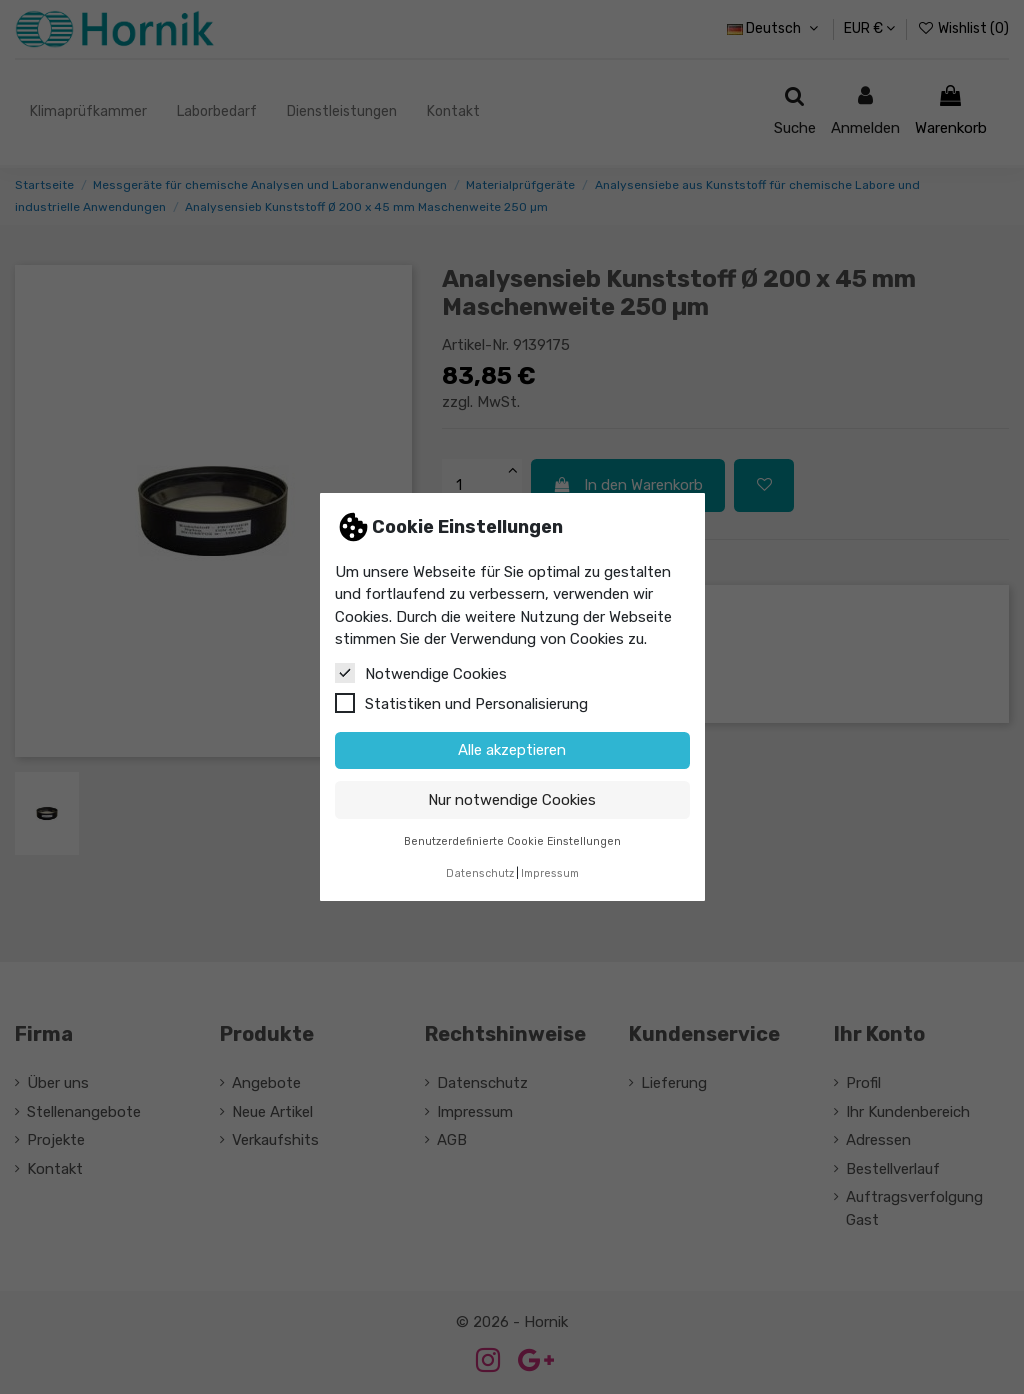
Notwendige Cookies (421, 673)
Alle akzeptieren (512, 750)
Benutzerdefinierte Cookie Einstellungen (512, 841)
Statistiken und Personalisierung (461, 703)
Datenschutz (480, 873)
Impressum (550, 873)
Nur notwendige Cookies (512, 800)
